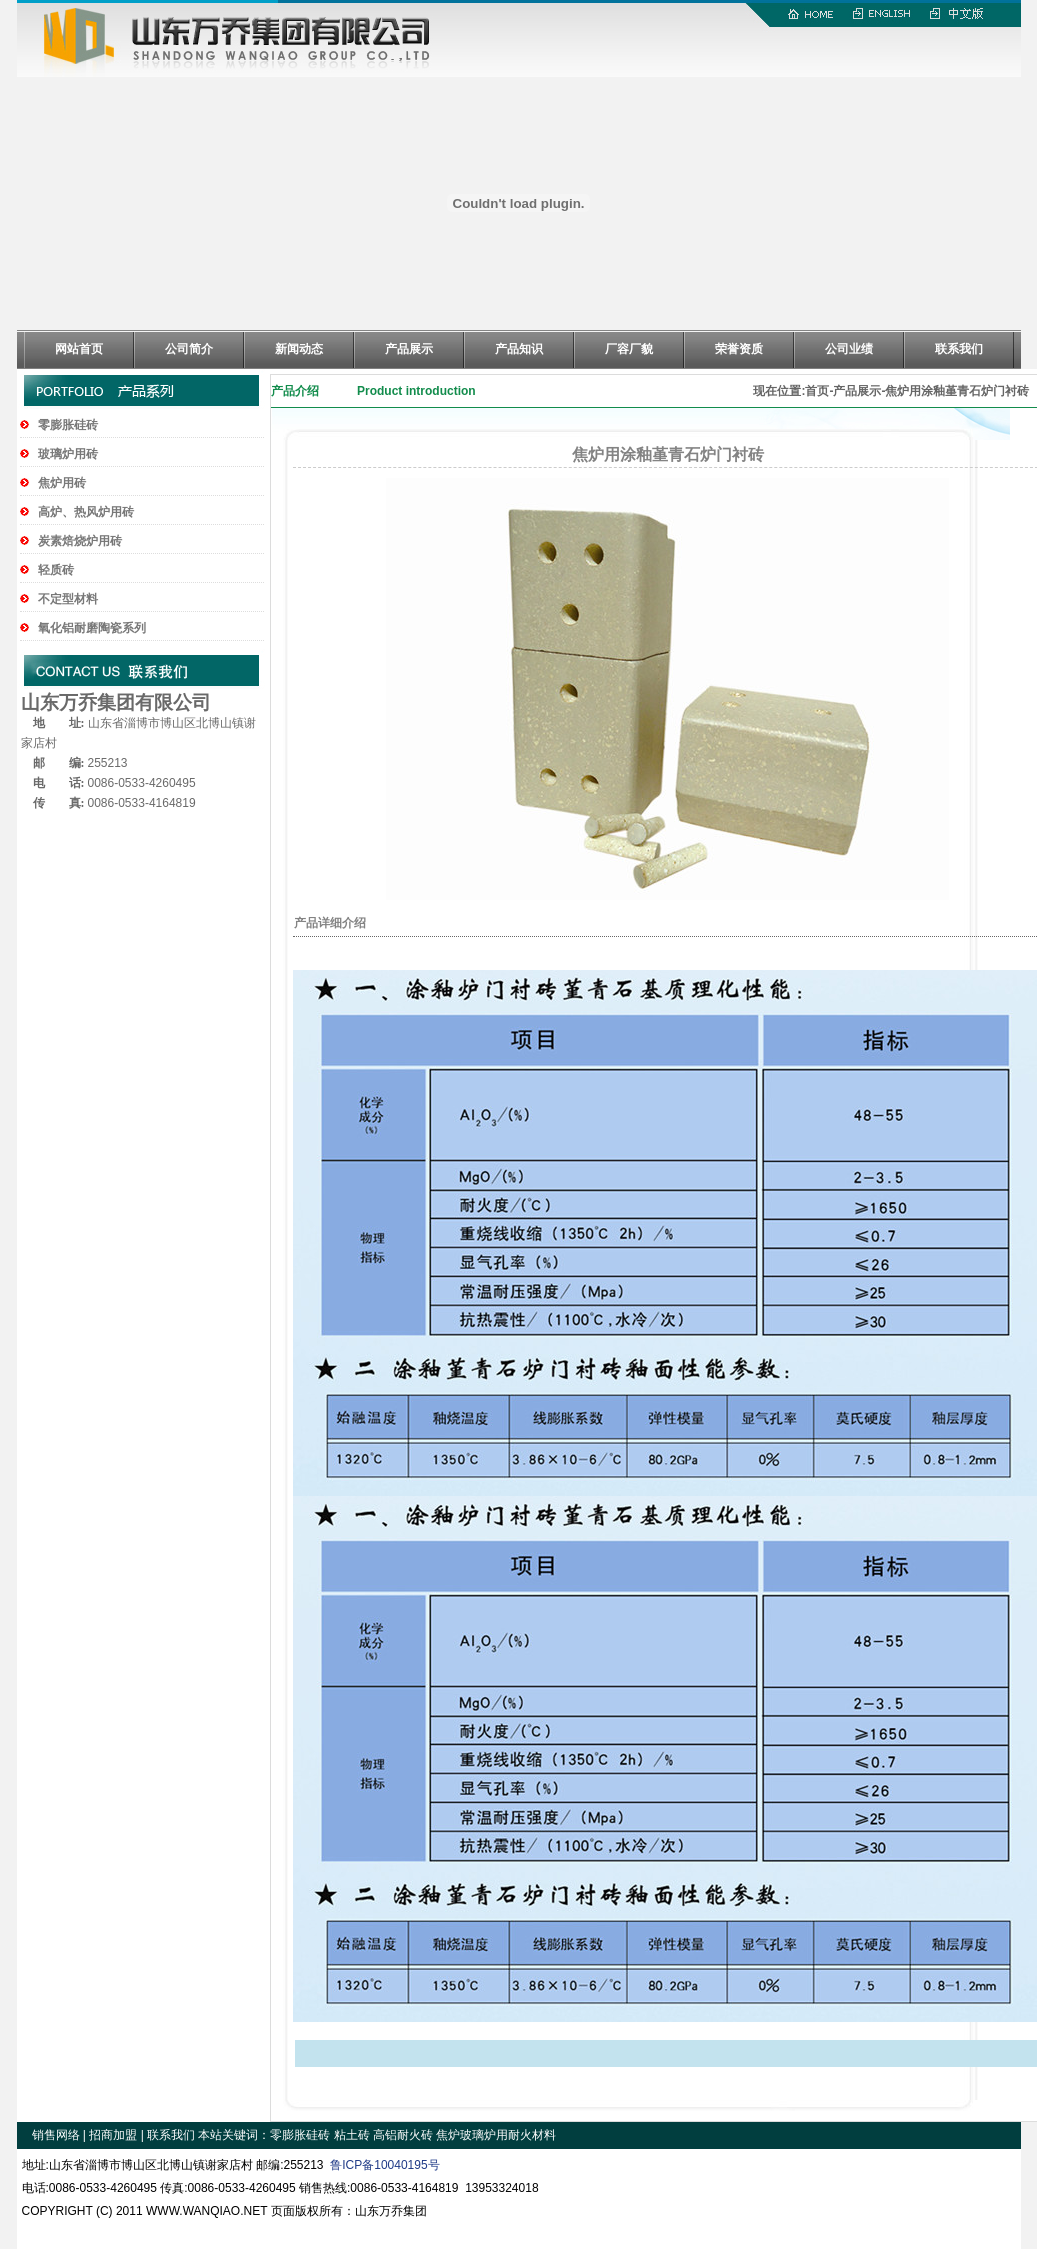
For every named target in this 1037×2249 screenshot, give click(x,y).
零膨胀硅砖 (68, 425)
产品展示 (409, 349)
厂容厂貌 (629, 349)
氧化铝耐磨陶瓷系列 (92, 628)
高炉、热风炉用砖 (86, 512)
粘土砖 (352, 2135)
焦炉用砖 (62, 483)
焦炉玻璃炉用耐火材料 (496, 2135)
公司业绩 (849, 349)
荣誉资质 (739, 349)
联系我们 (959, 349)
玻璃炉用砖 (68, 454)
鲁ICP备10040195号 (384, 2165)
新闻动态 (299, 349)
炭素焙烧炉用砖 (80, 541)
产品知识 (519, 349)
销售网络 (56, 2135)
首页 (817, 391)
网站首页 (79, 349)
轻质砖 (56, 570)
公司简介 (189, 349)
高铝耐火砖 (403, 2135)
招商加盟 (113, 2135)
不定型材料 (68, 599)
